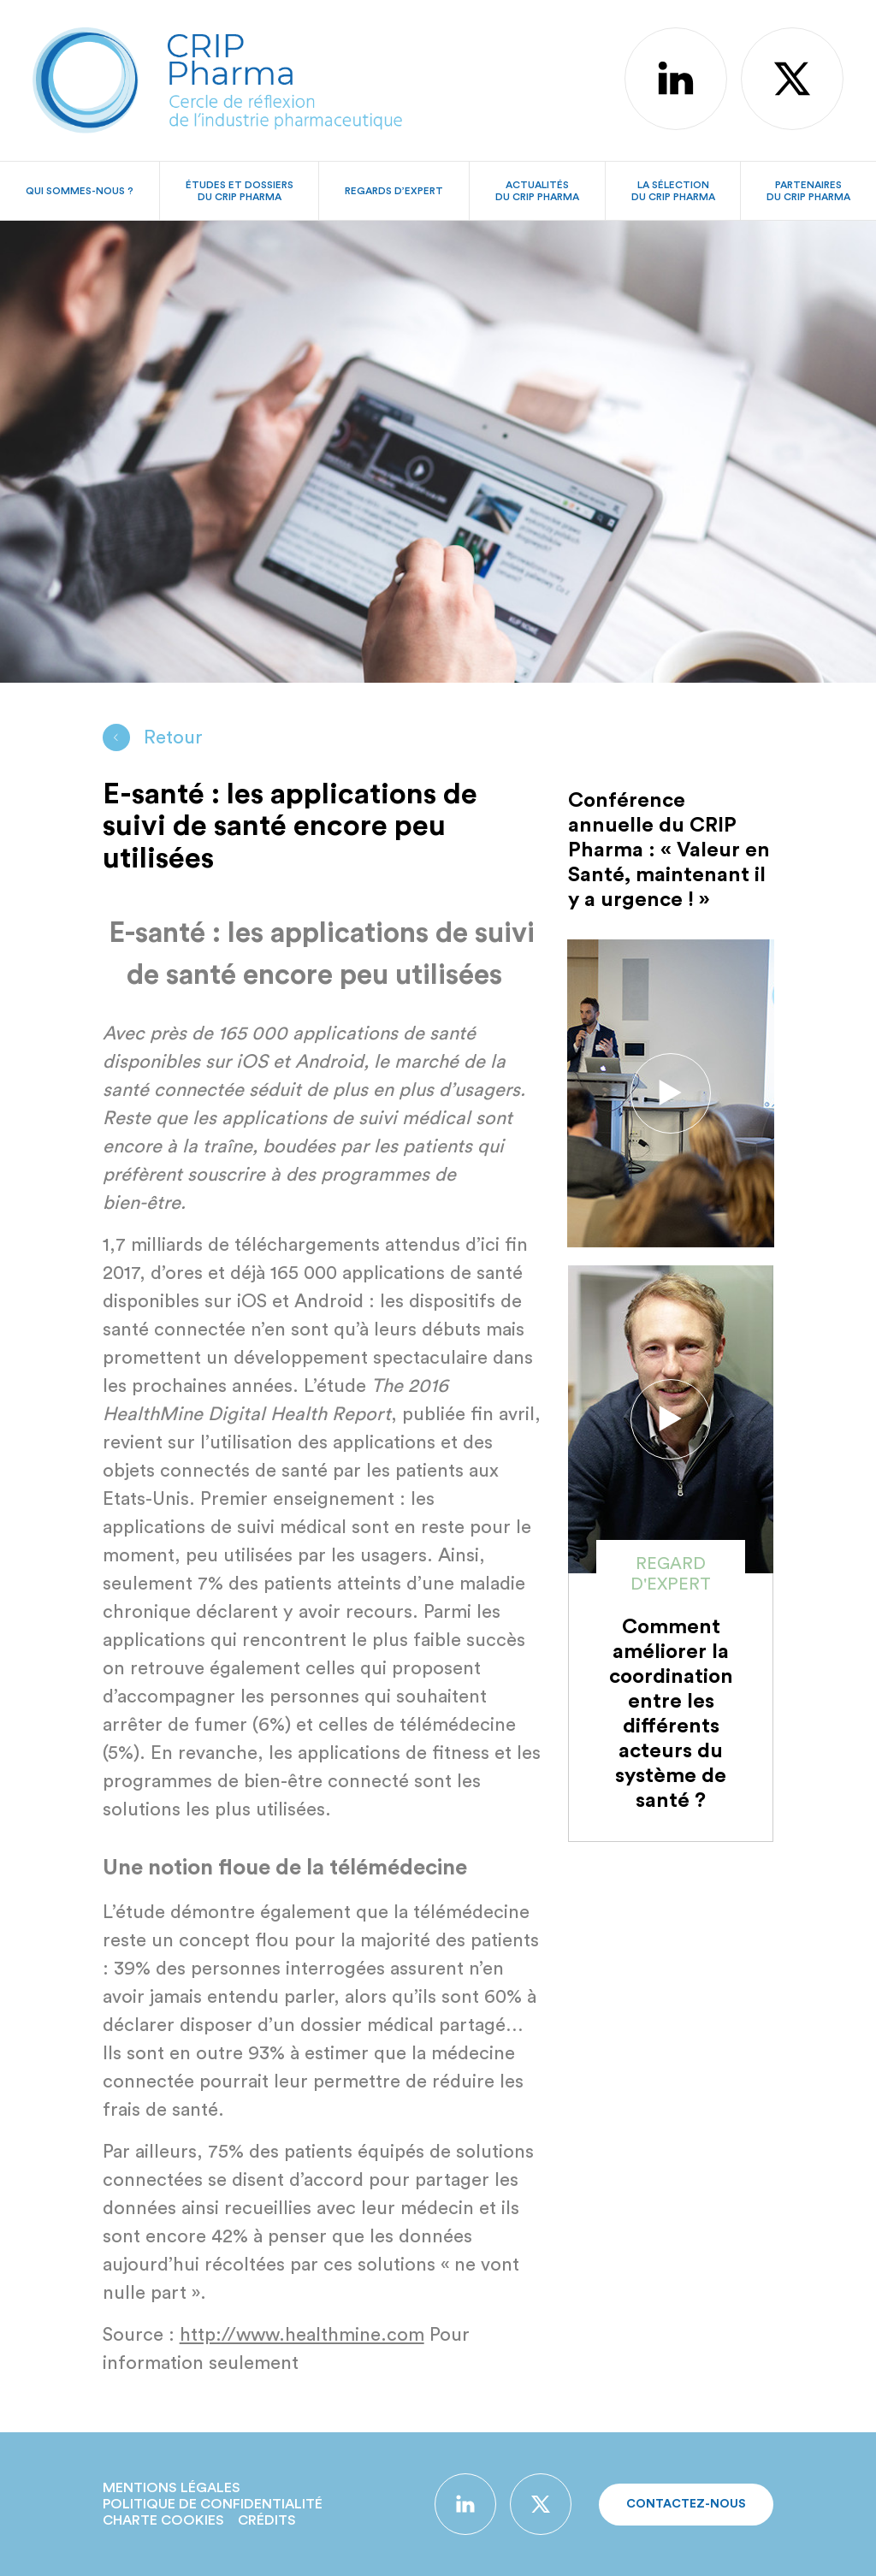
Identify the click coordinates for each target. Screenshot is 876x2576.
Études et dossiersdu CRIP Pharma (239, 191)
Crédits (267, 2520)
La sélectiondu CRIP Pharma (673, 191)
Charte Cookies (163, 2520)
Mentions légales (171, 2488)
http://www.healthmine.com (302, 2334)
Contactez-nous (686, 2504)
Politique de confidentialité (213, 2504)
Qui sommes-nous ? (79, 191)
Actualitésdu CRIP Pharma (537, 191)
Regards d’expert (394, 191)
